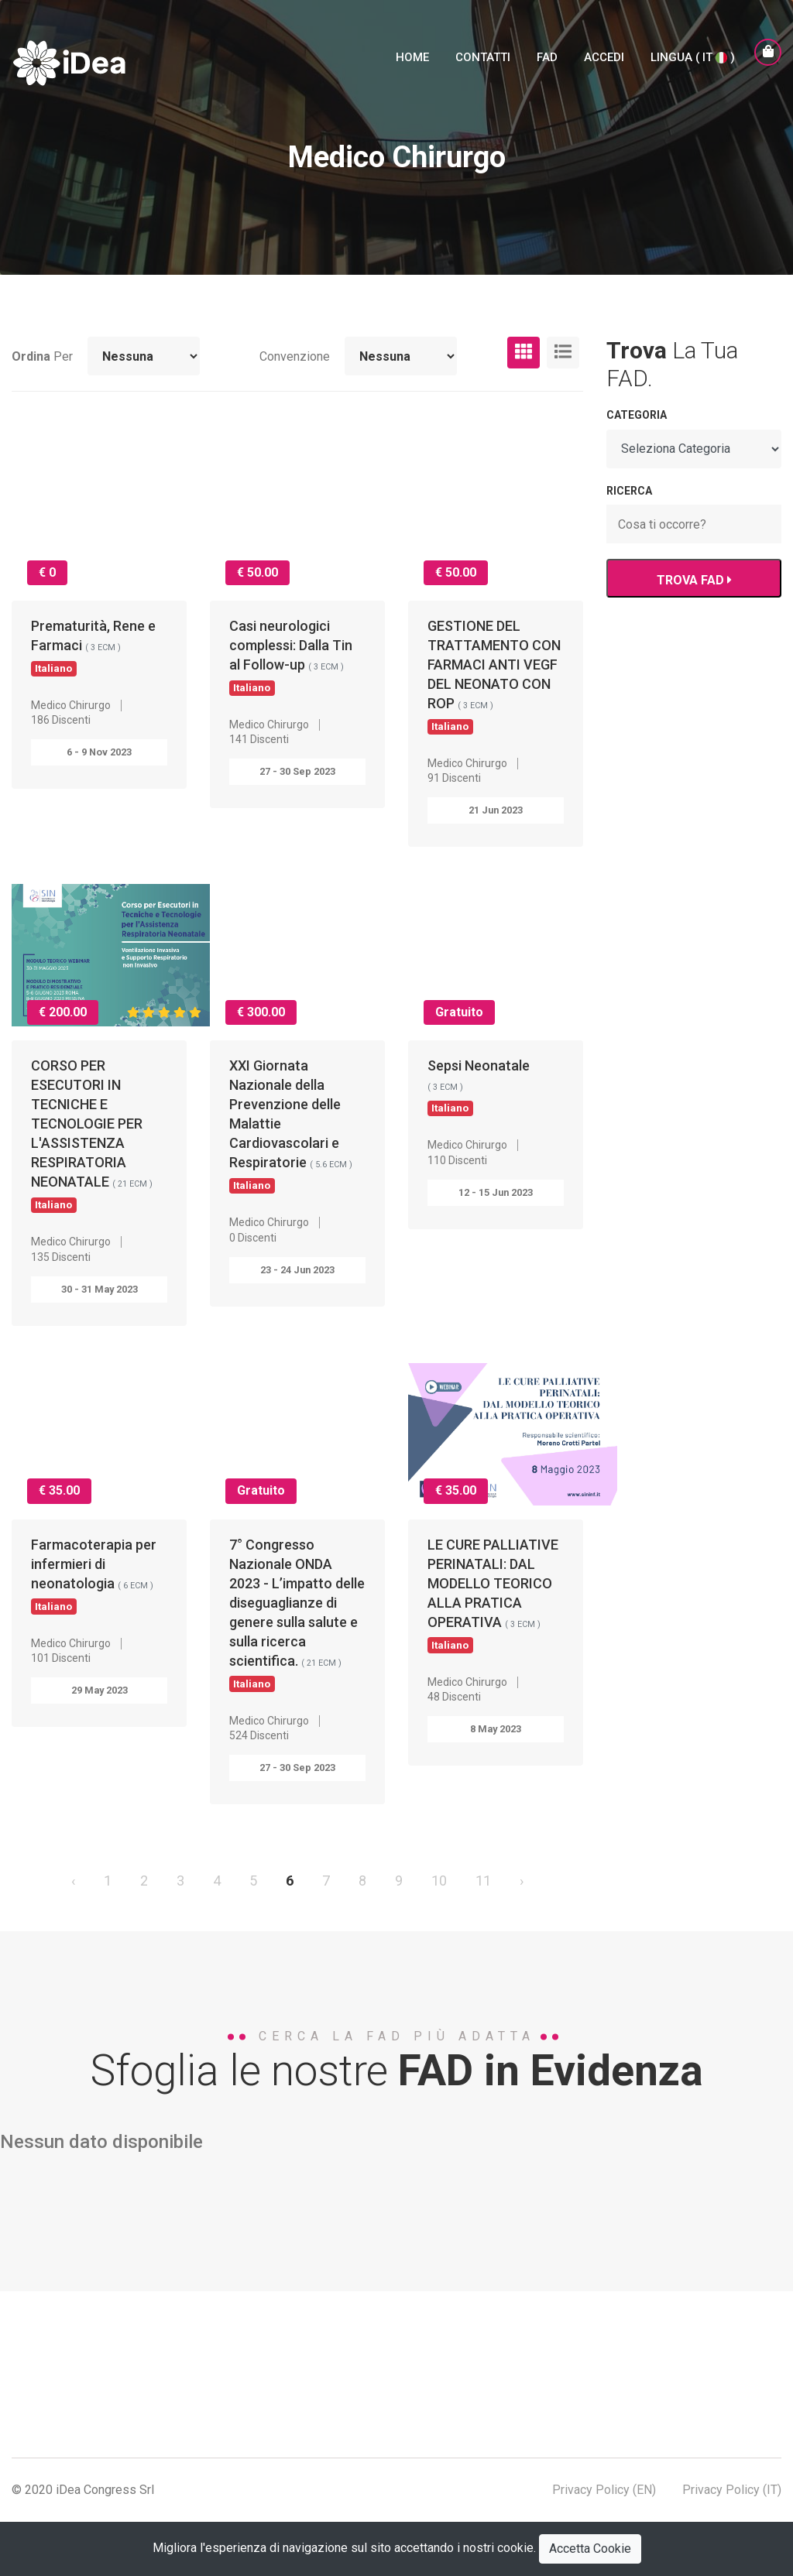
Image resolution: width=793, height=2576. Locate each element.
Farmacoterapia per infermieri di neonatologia (93, 1574)
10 (439, 1880)
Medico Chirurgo (71, 705)
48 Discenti (454, 1696)
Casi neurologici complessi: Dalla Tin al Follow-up (290, 656)
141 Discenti (259, 739)
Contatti (482, 57)
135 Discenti (61, 1257)
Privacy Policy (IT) (731, 2489)
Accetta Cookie (590, 2548)
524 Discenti (259, 1735)
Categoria (636, 415)
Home (412, 57)
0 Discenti (252, 1237)
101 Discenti (61, 1658)
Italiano (53, 668)
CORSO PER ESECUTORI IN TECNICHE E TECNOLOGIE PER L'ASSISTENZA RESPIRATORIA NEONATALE (92, 1134)
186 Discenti (61, 720)
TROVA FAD (694, 580)
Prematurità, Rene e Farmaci (93, 646)
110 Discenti (457, 1160)
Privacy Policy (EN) (604, 2489)
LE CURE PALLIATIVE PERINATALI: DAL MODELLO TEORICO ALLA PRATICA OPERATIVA (492, 1594)
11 (483, 1880)
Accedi (604, 57)
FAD (547, 57)
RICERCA (629, 491)
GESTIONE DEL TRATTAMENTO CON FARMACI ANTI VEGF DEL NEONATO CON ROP (494, 675)
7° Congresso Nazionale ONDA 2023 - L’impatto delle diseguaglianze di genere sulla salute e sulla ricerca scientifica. (297, 1613)
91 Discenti (454, 778)
